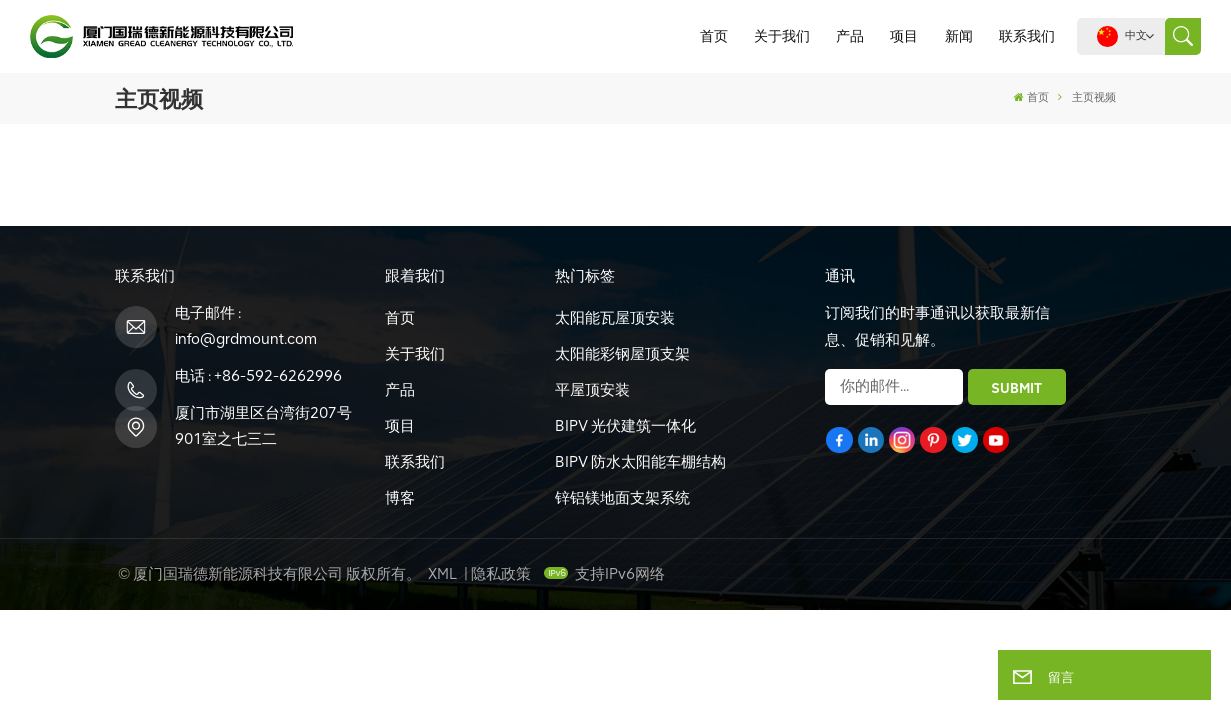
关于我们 (782, 36)
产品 (850, 36)
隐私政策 (501, 574)
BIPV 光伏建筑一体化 (625, 426)
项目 (904, 36)
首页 (714, 36)
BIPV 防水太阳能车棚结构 (640, 462)
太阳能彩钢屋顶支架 (622, 354)
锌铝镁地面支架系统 (622, 498)
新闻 (959, 36)
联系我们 (1027, 36)
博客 (400, 498)
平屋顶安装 (592, 390)
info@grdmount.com (246, 339)
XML (442, 574)
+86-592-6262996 (278, 376)
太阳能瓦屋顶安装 (615, 318)
